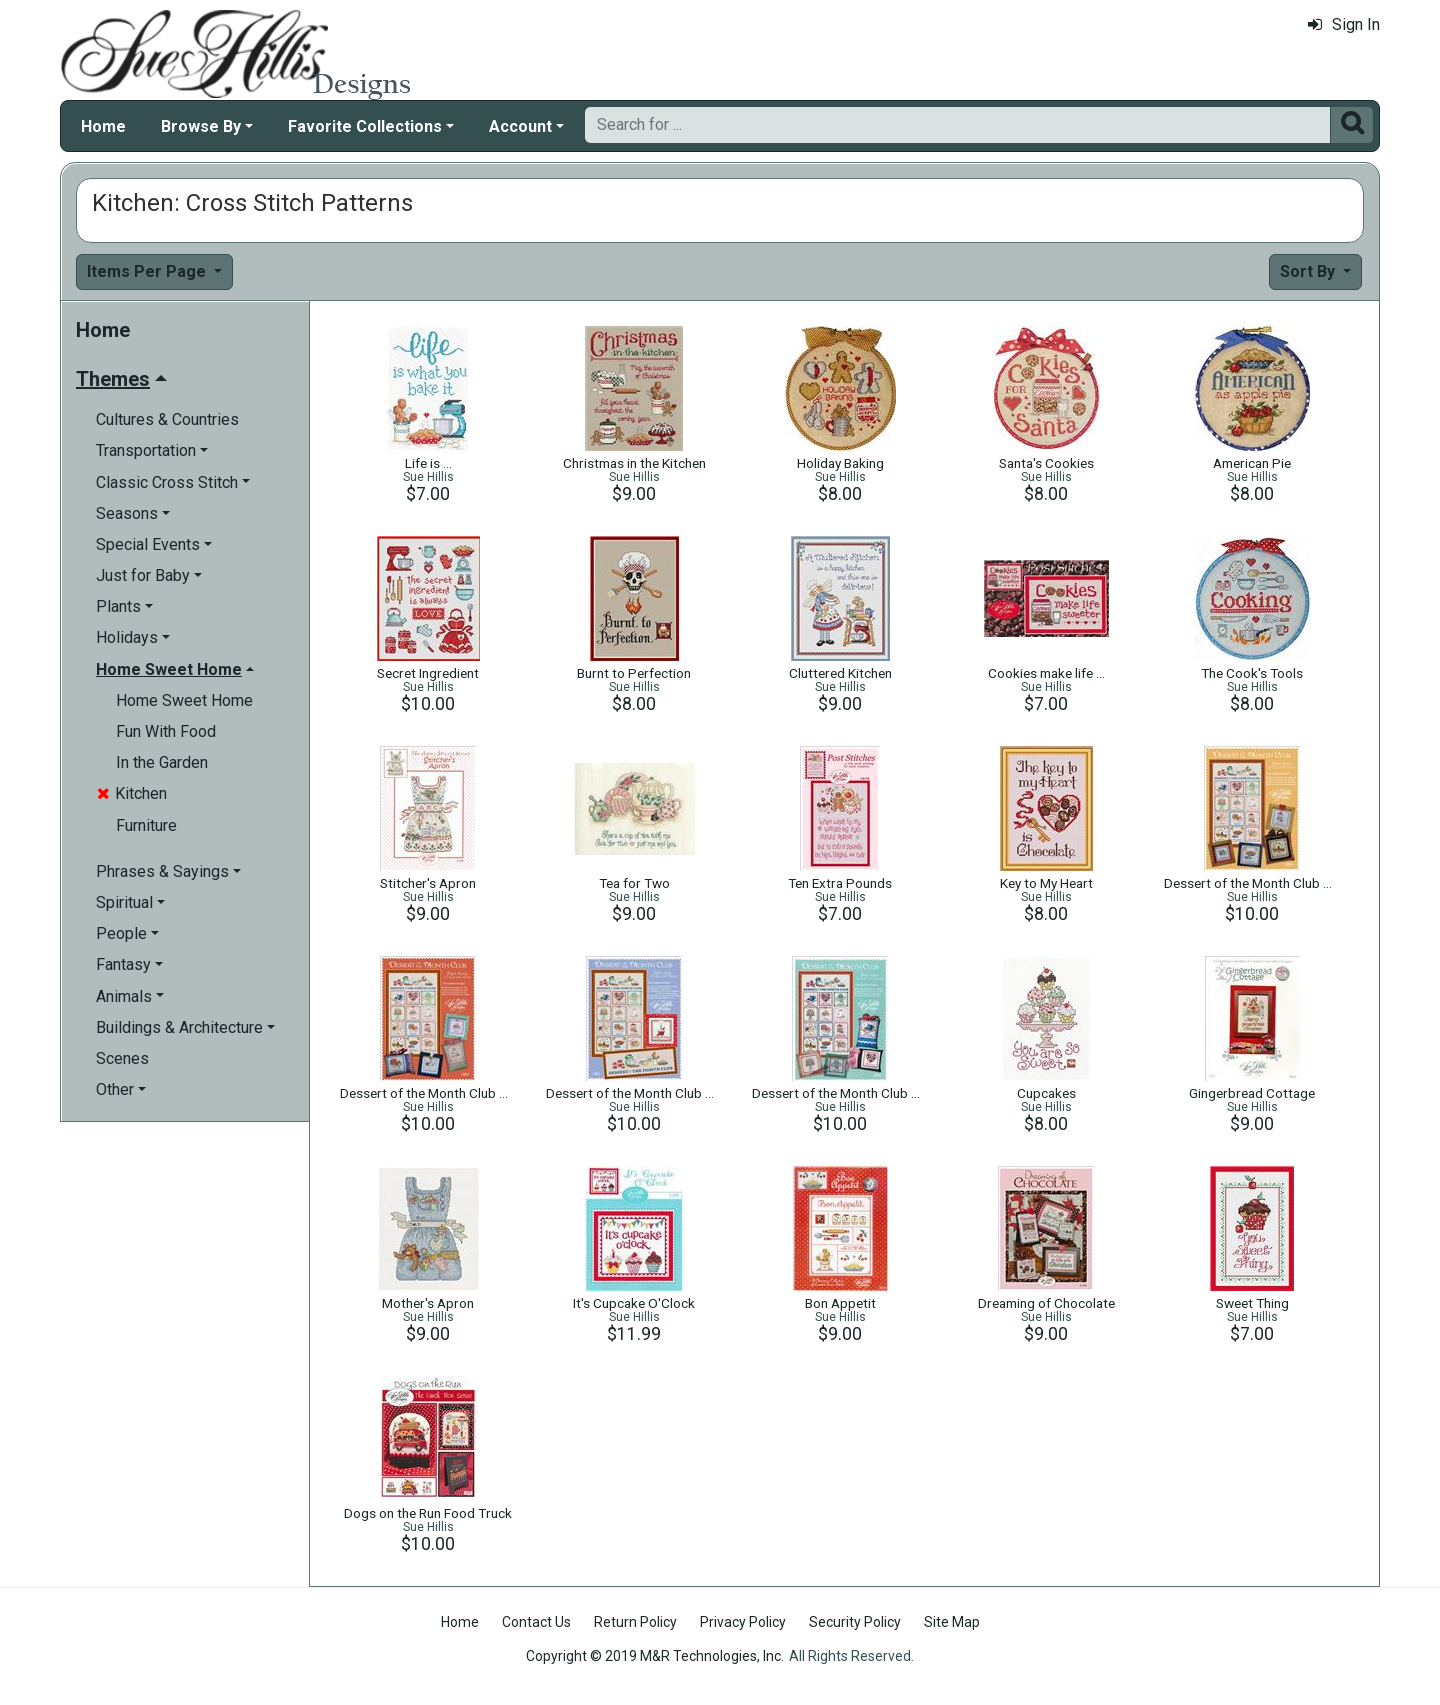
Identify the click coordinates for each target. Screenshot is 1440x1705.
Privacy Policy (743, 1622)
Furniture (146, 825)
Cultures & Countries (167, 419)
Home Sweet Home (184, 700)
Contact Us (536, 1622)
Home (103, 126)
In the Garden (162, 762)
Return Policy (635, 1622)
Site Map (952, 1622)
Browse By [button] (201, 126)
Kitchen (132, 793)
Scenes (122, 1058)
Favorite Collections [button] (365, 126)
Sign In (1344, 24)
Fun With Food (166, 731)
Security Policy (855, 1622)
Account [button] (520, 126)
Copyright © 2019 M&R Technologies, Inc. (655, 1656)
